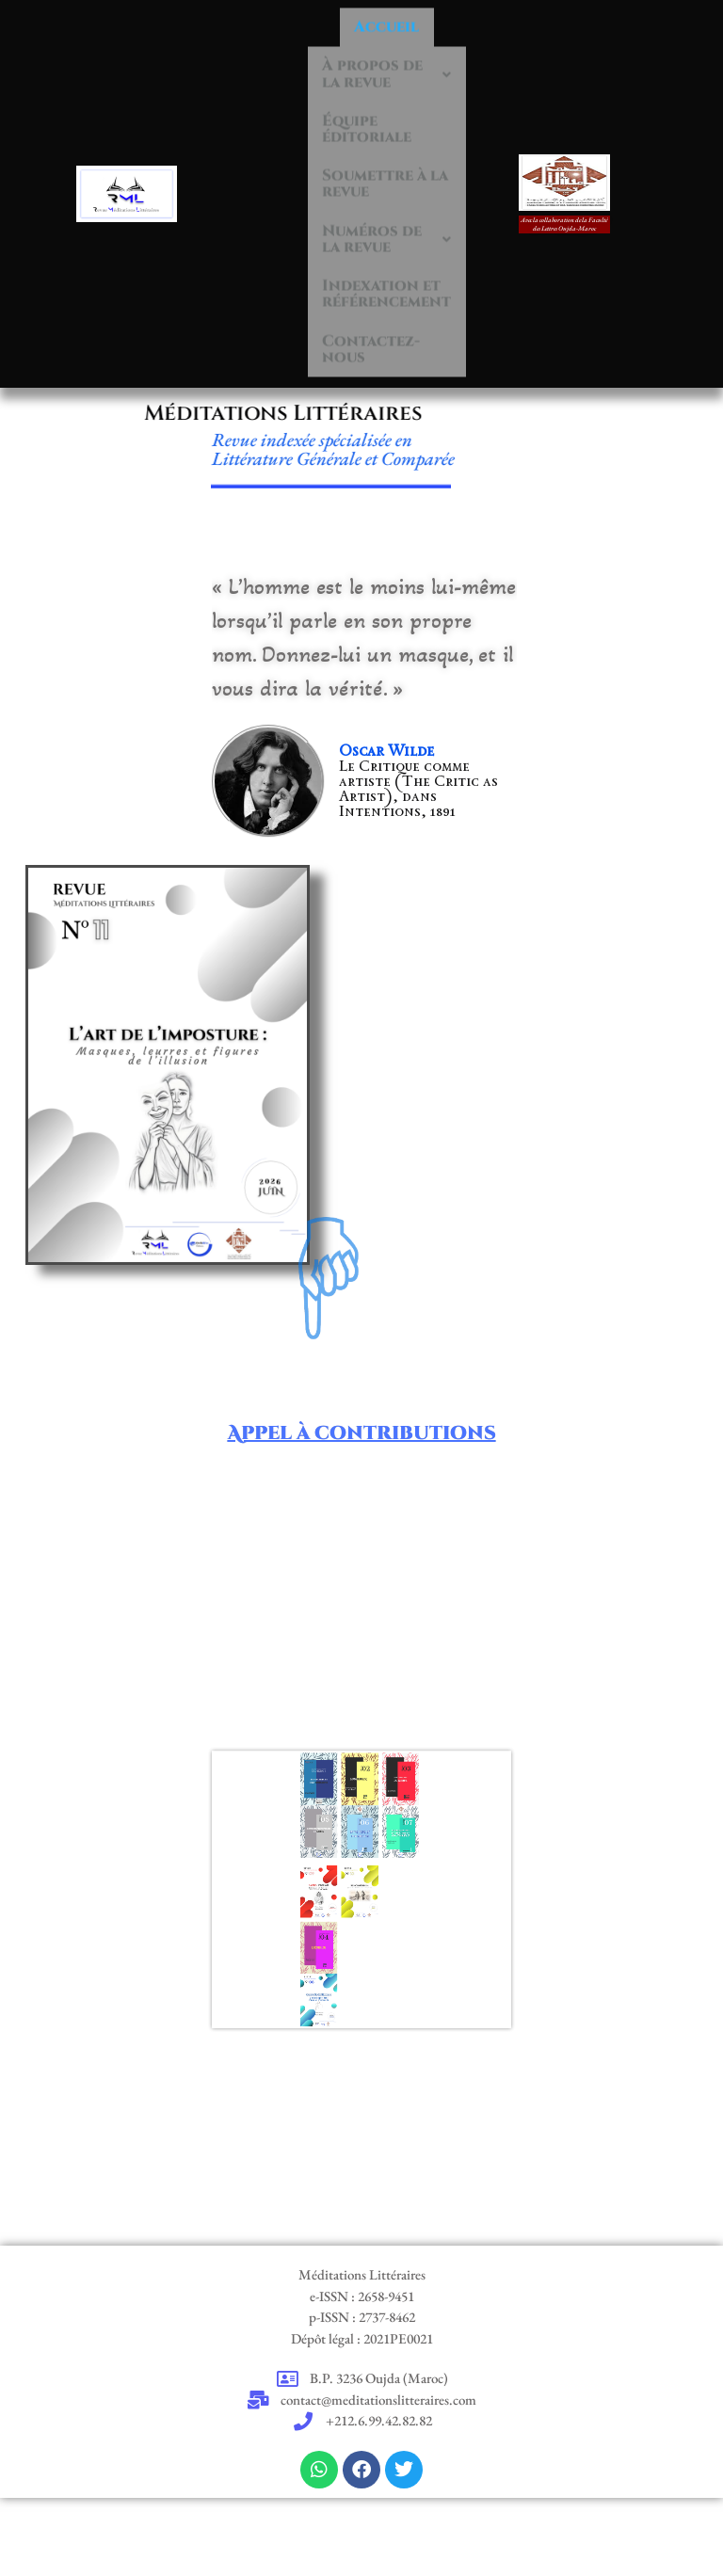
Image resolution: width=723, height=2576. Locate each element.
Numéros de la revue (398, 243)
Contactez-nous (381, 375)
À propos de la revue (398, 45)
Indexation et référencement (398, 309)
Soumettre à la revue (398, 177)
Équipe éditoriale (376, 111)
